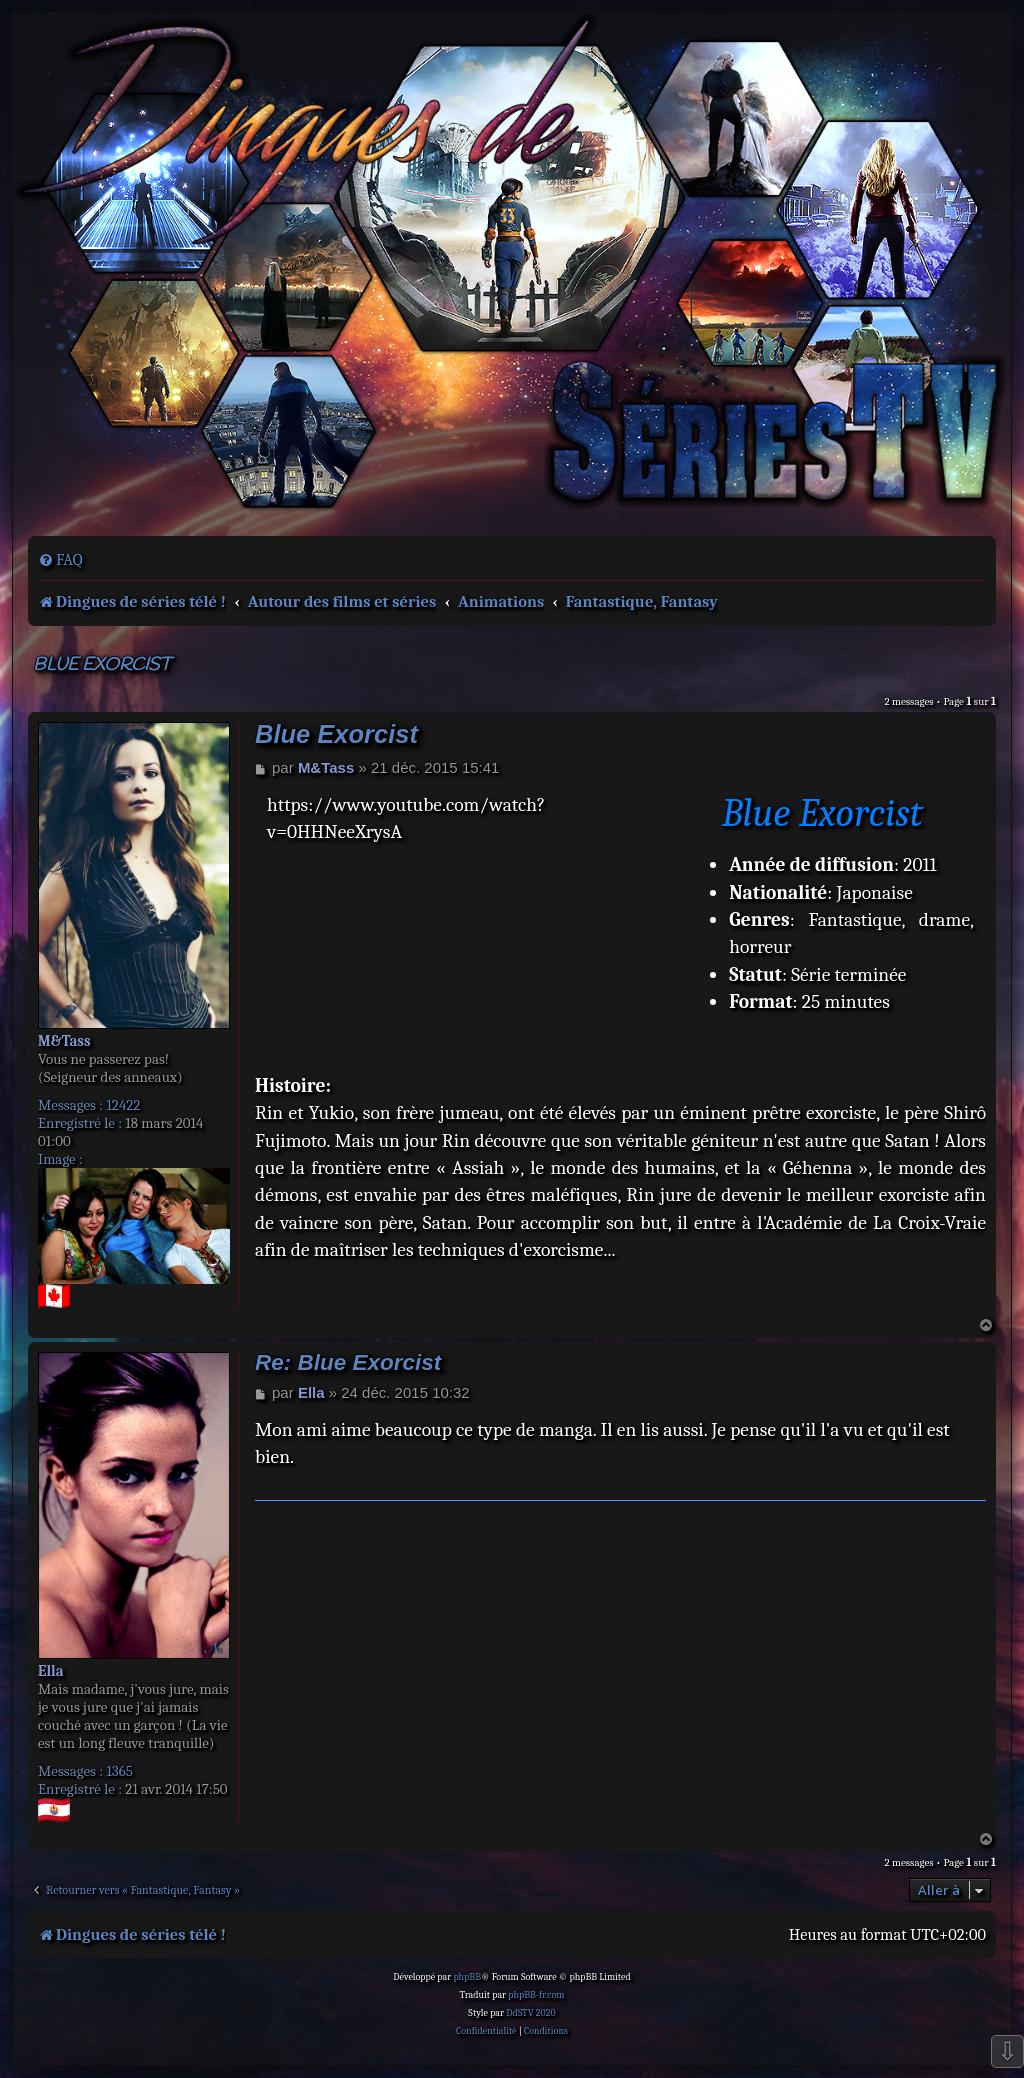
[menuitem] (60, 560)
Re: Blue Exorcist (348, 1362)
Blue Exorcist (102, 665)
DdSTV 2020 (530, 2013)
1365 (119, 1771)
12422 (123, 1105)
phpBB (467, 1977)
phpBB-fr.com (536, 1995)
